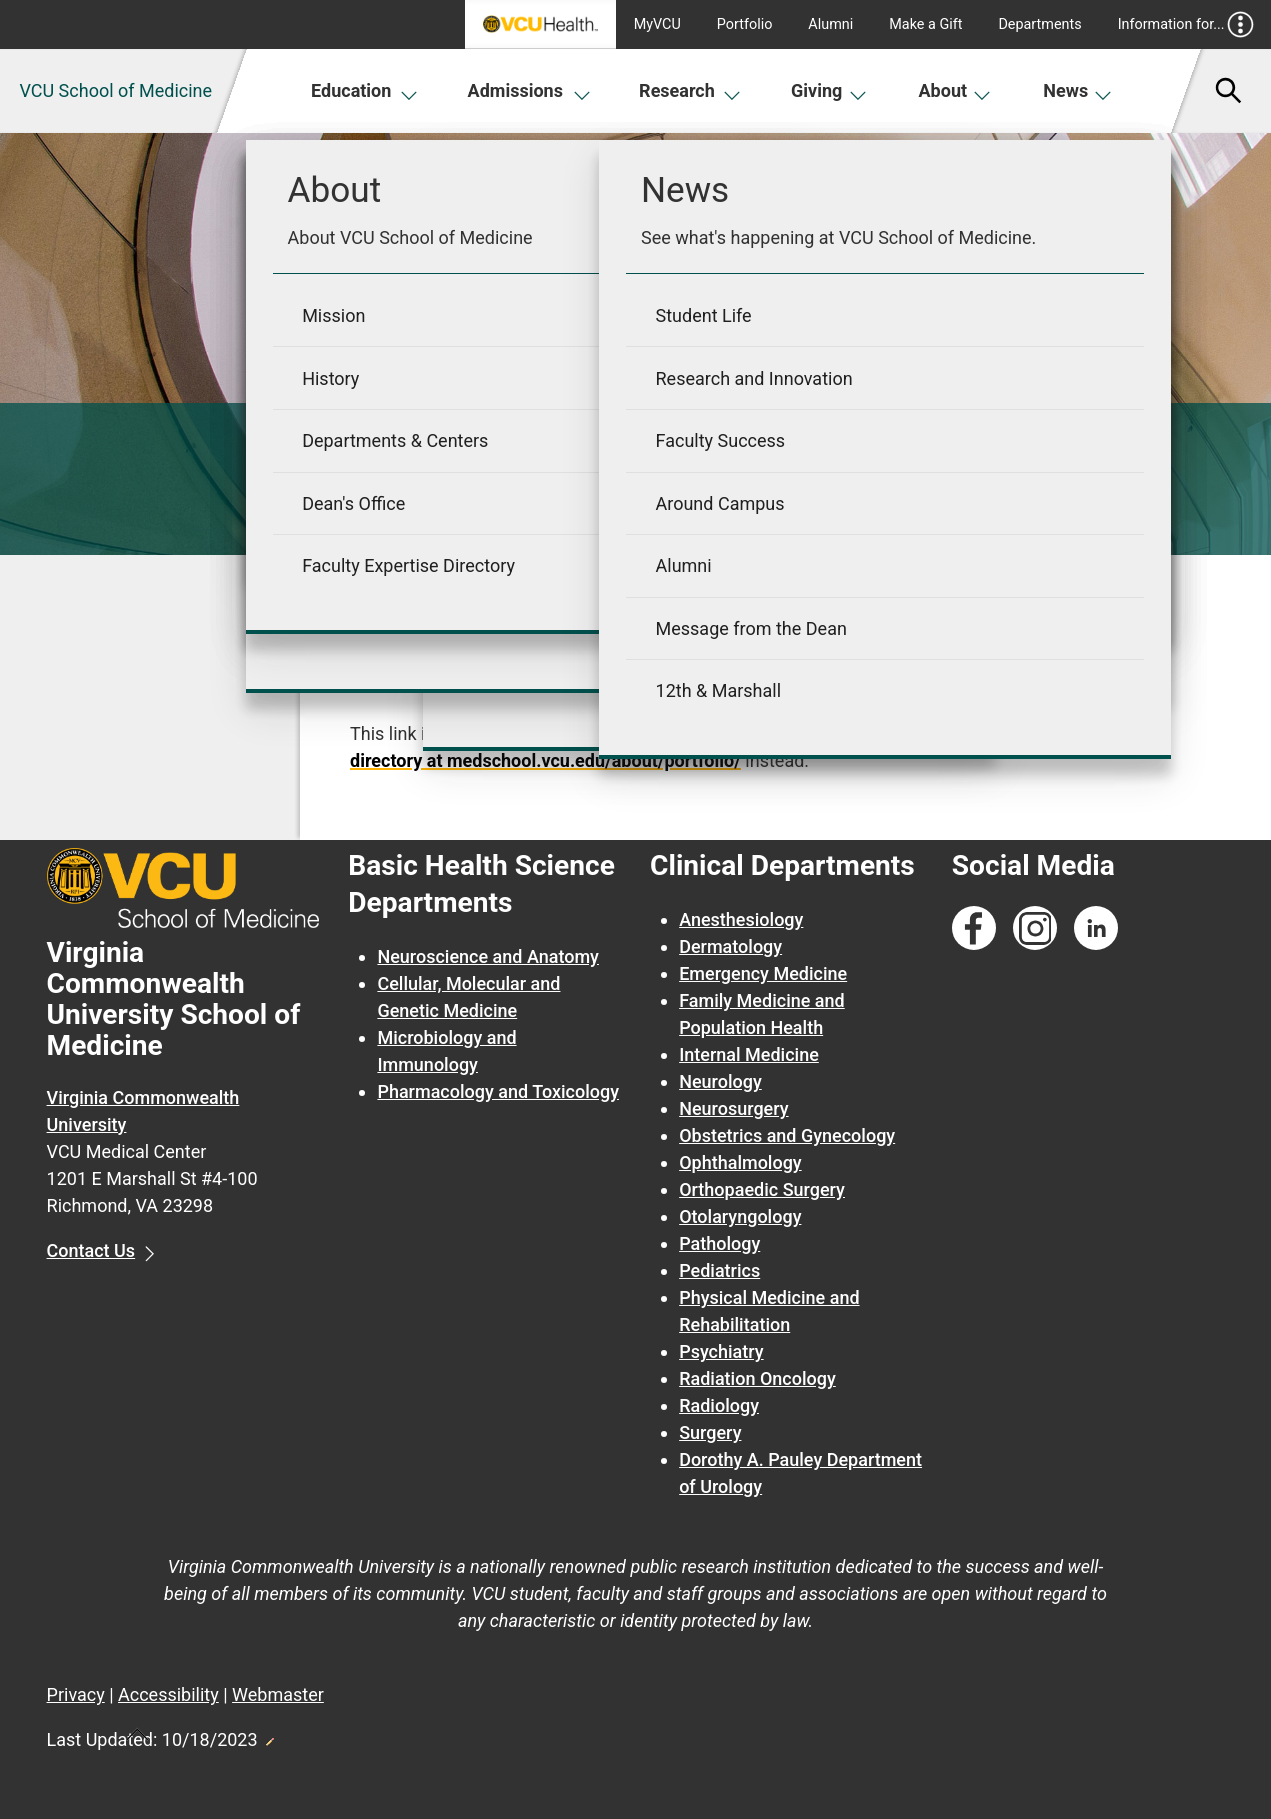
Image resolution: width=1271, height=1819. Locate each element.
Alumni (830, 24)
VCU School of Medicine (115, 90)
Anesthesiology (741, 919)
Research (690, 90)
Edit (269, 1736)
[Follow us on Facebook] (974, 928)
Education (364, 90)
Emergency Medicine (763, 973)
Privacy (76, 1694)
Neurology (720, 1081)
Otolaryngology (740, 1216)
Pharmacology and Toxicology (498, 1091)
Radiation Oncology (757, 1378)
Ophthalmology (740, 1162)
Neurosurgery (733, 1108)
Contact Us (91, 1250)
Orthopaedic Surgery (762, 1189)
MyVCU (657, 24)
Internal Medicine (749, 1054)
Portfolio (745, 24)
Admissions (530, 90)
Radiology (719, 1405)
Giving (829, 90)
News (1077, 90)
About (955, 90)
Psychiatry (721, 1351)
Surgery (710, 1432)
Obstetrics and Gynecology (787, 1135)
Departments (1039, 24)
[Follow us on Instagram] (1035, 928)
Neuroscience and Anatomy (488, 956)
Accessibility (168, 1694)
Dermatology (730, 946)
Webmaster (278, 1694)
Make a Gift (925, 24)
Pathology (719, 1243)
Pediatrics (719, 1270)
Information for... (1186, 24)
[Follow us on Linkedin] (1096, 928)
